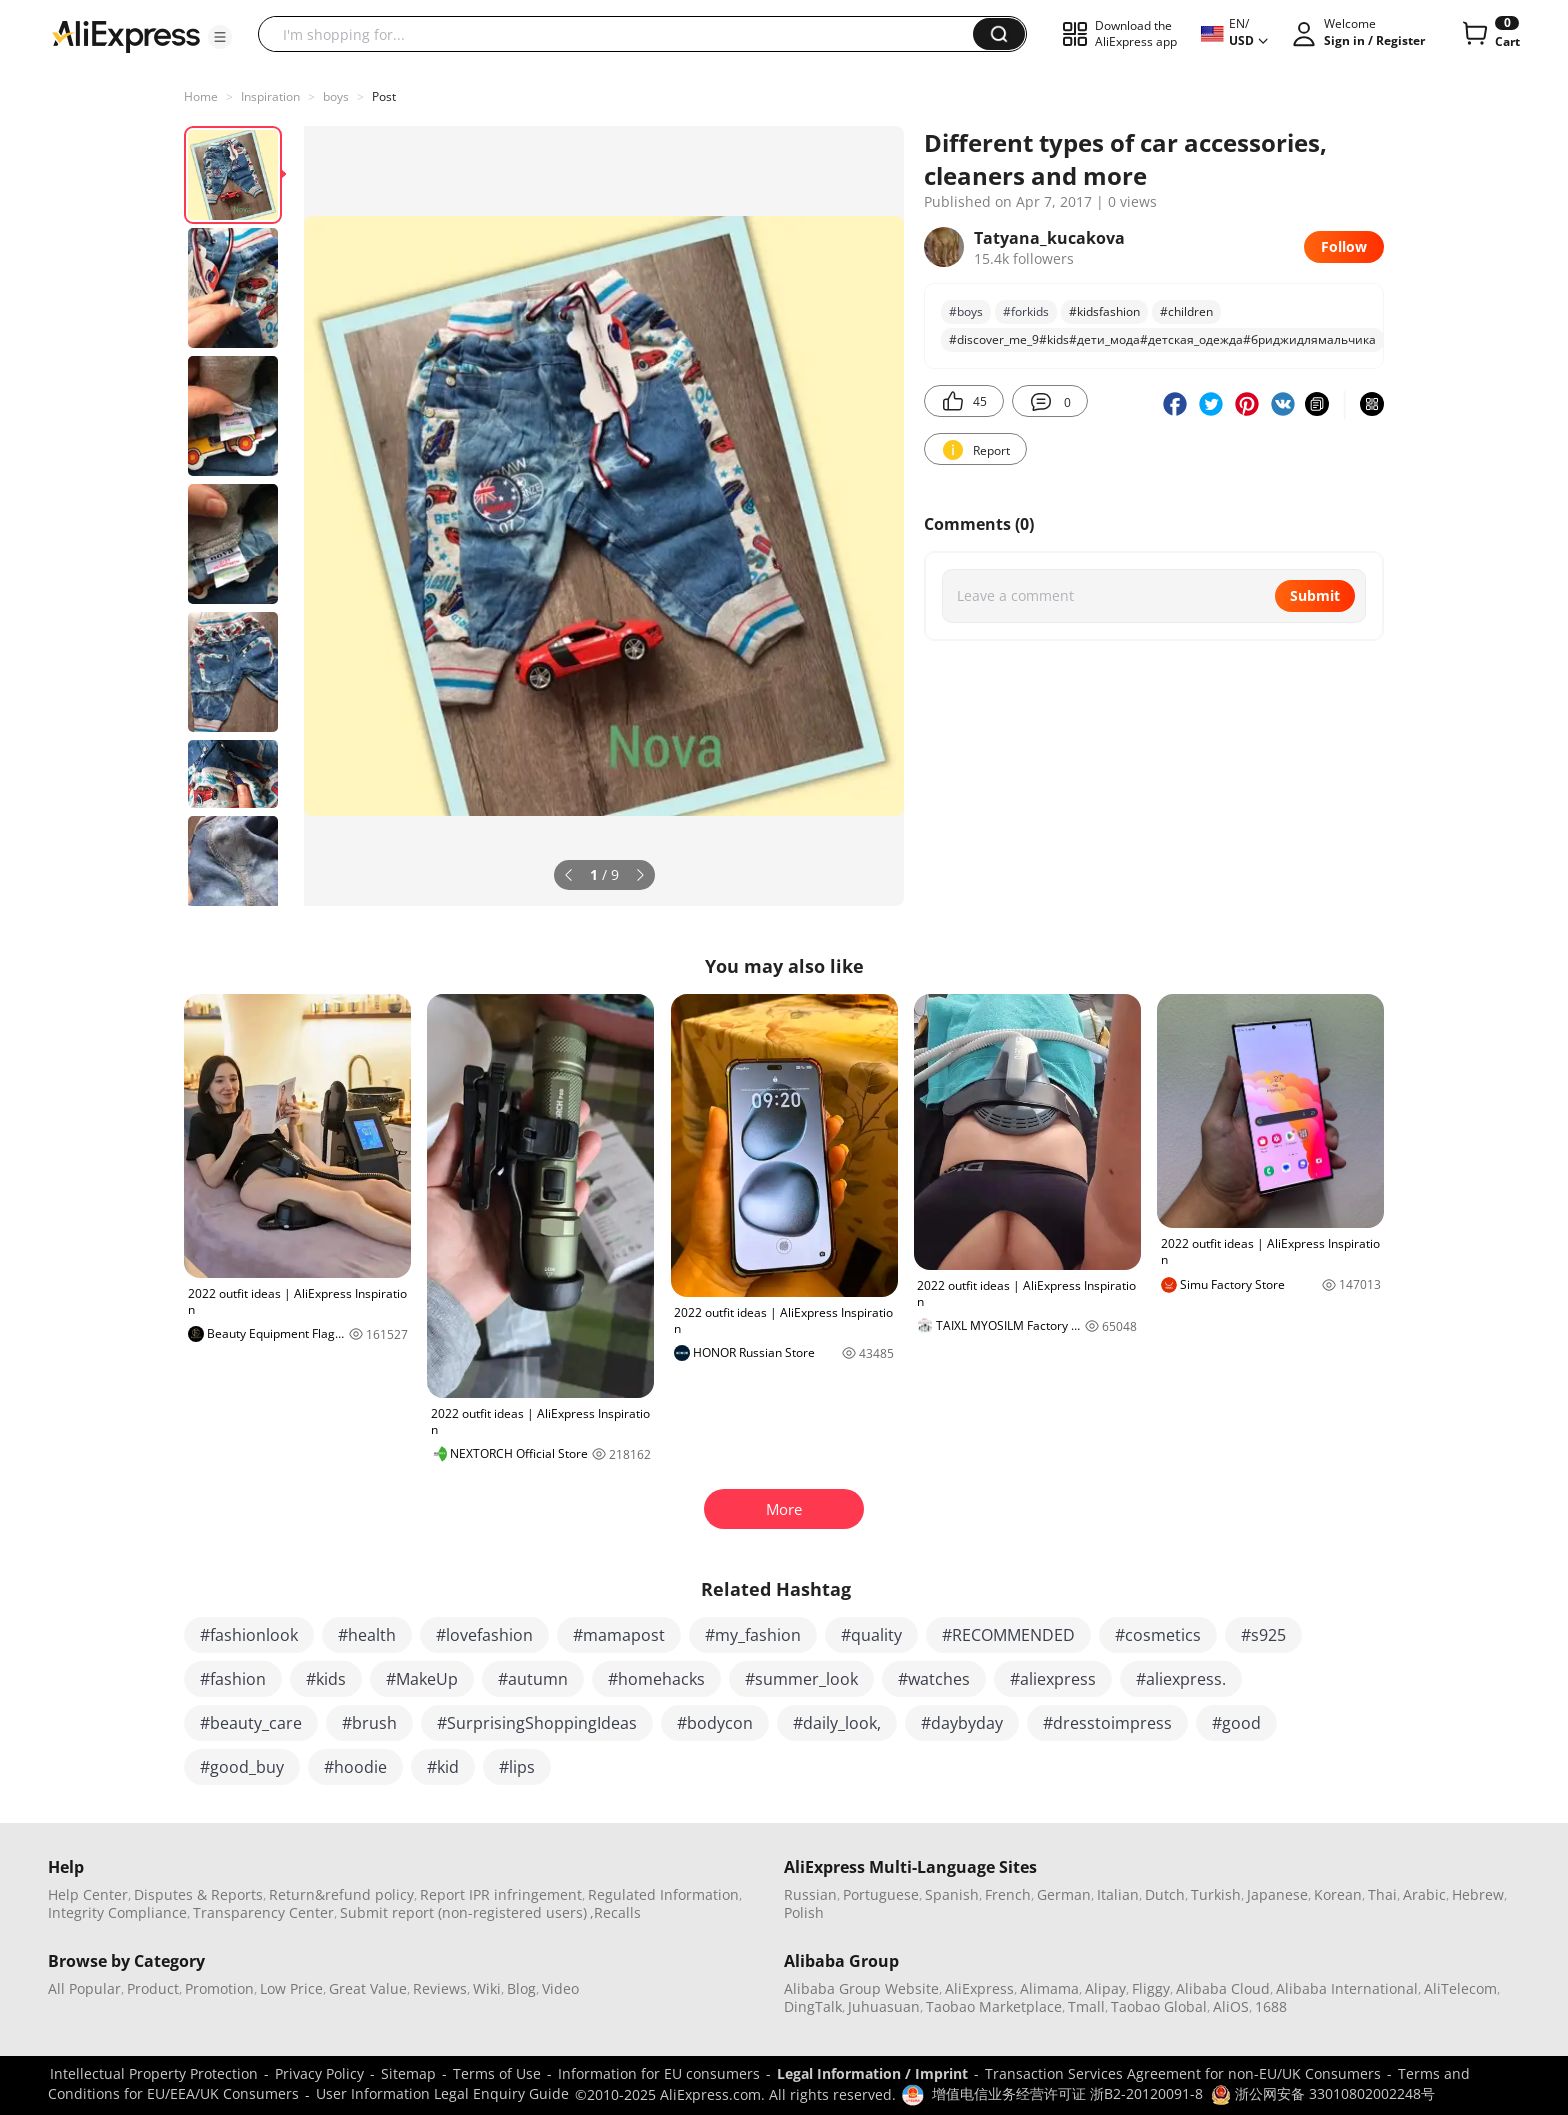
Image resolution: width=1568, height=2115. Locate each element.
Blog (521, 1988)
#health (367, 1635)
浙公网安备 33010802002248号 (1323, 2093)
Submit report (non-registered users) (463, 1912)
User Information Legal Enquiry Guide (442, 2093)
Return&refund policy (341, 1894)
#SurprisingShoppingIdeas (537, 1723)
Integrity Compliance (117, 1912)
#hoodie (355, 1767)
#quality (871, 1635)
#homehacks (656, 1679)
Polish (804, 1912)
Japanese (1277, 1894)
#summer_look (801, 1679)
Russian (810, 1894)
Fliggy (1151, 1988)
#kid (443, 1767)
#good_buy (242, 1767)
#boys (966, 311)
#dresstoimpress (1107, 1723)
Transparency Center (263, 1912)
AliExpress (979, 1988)
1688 (1271, 2006)
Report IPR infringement (501, 1894)
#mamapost (619, 1635)
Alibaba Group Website (861, 1988)
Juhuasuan (884, 2006)
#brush (369, 1723)
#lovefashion (484, 1635)
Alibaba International (1347, 1988)
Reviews (440, 1988)
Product (153, 1988)
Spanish (952, 1894)
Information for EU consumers (659, 2073)
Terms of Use (497, 2073)
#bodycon (715, 1723)
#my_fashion (753, 1635)
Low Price (291, 1988)
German (1064, 1894)
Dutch (1165, 1894)
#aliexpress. (1181, 1679)
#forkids (1026, 311)
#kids (326, 1679)
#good (1236, 1723)
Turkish (1216, 1894)
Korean (1338, 1894)
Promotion (219, 1988)
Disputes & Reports (198, 1894)
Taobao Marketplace (994, 2006)
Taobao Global (1159, 2006)
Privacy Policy (319, 2073)
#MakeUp (422, 1679)
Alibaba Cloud (1223, 1988)
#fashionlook (249, 1635)
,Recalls (615, 1912)
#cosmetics (1158, 1635)
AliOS (1231, 2006)
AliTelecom (1460, 1988)
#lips (517, 1767)
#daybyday (962, 1723)
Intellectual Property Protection (154, 2073)
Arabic (1424, 1894)
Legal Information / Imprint (872, 2073)
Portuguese (881, 1894)
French (1008, 1894)
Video (560, 1988)
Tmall (1086, 2006)
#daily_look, (837, 1723)
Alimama (1049, 1988)
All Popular (84, 1988)
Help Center (88, 1894)
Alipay (1105, 1988)
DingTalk (813, 2006)
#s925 (1263, 1635)
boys (336, 96)
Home (201, 96)
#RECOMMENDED (1008, 1635)
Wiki (487, 1988)
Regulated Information (663, 1894)
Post (384, 96)
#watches (934, 1679)
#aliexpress (1053, 1679)
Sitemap (408, 2073)
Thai (1382, 1894)
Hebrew (1478, 1894)
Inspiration (270, 96)
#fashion (233, 1679)
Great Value (368, 1988)
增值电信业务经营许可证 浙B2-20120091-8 (1067, 2093)
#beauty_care (251, 1723)
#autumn (533, 1679)
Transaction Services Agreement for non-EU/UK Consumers (1183, 2073)
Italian (1118, 1894)
